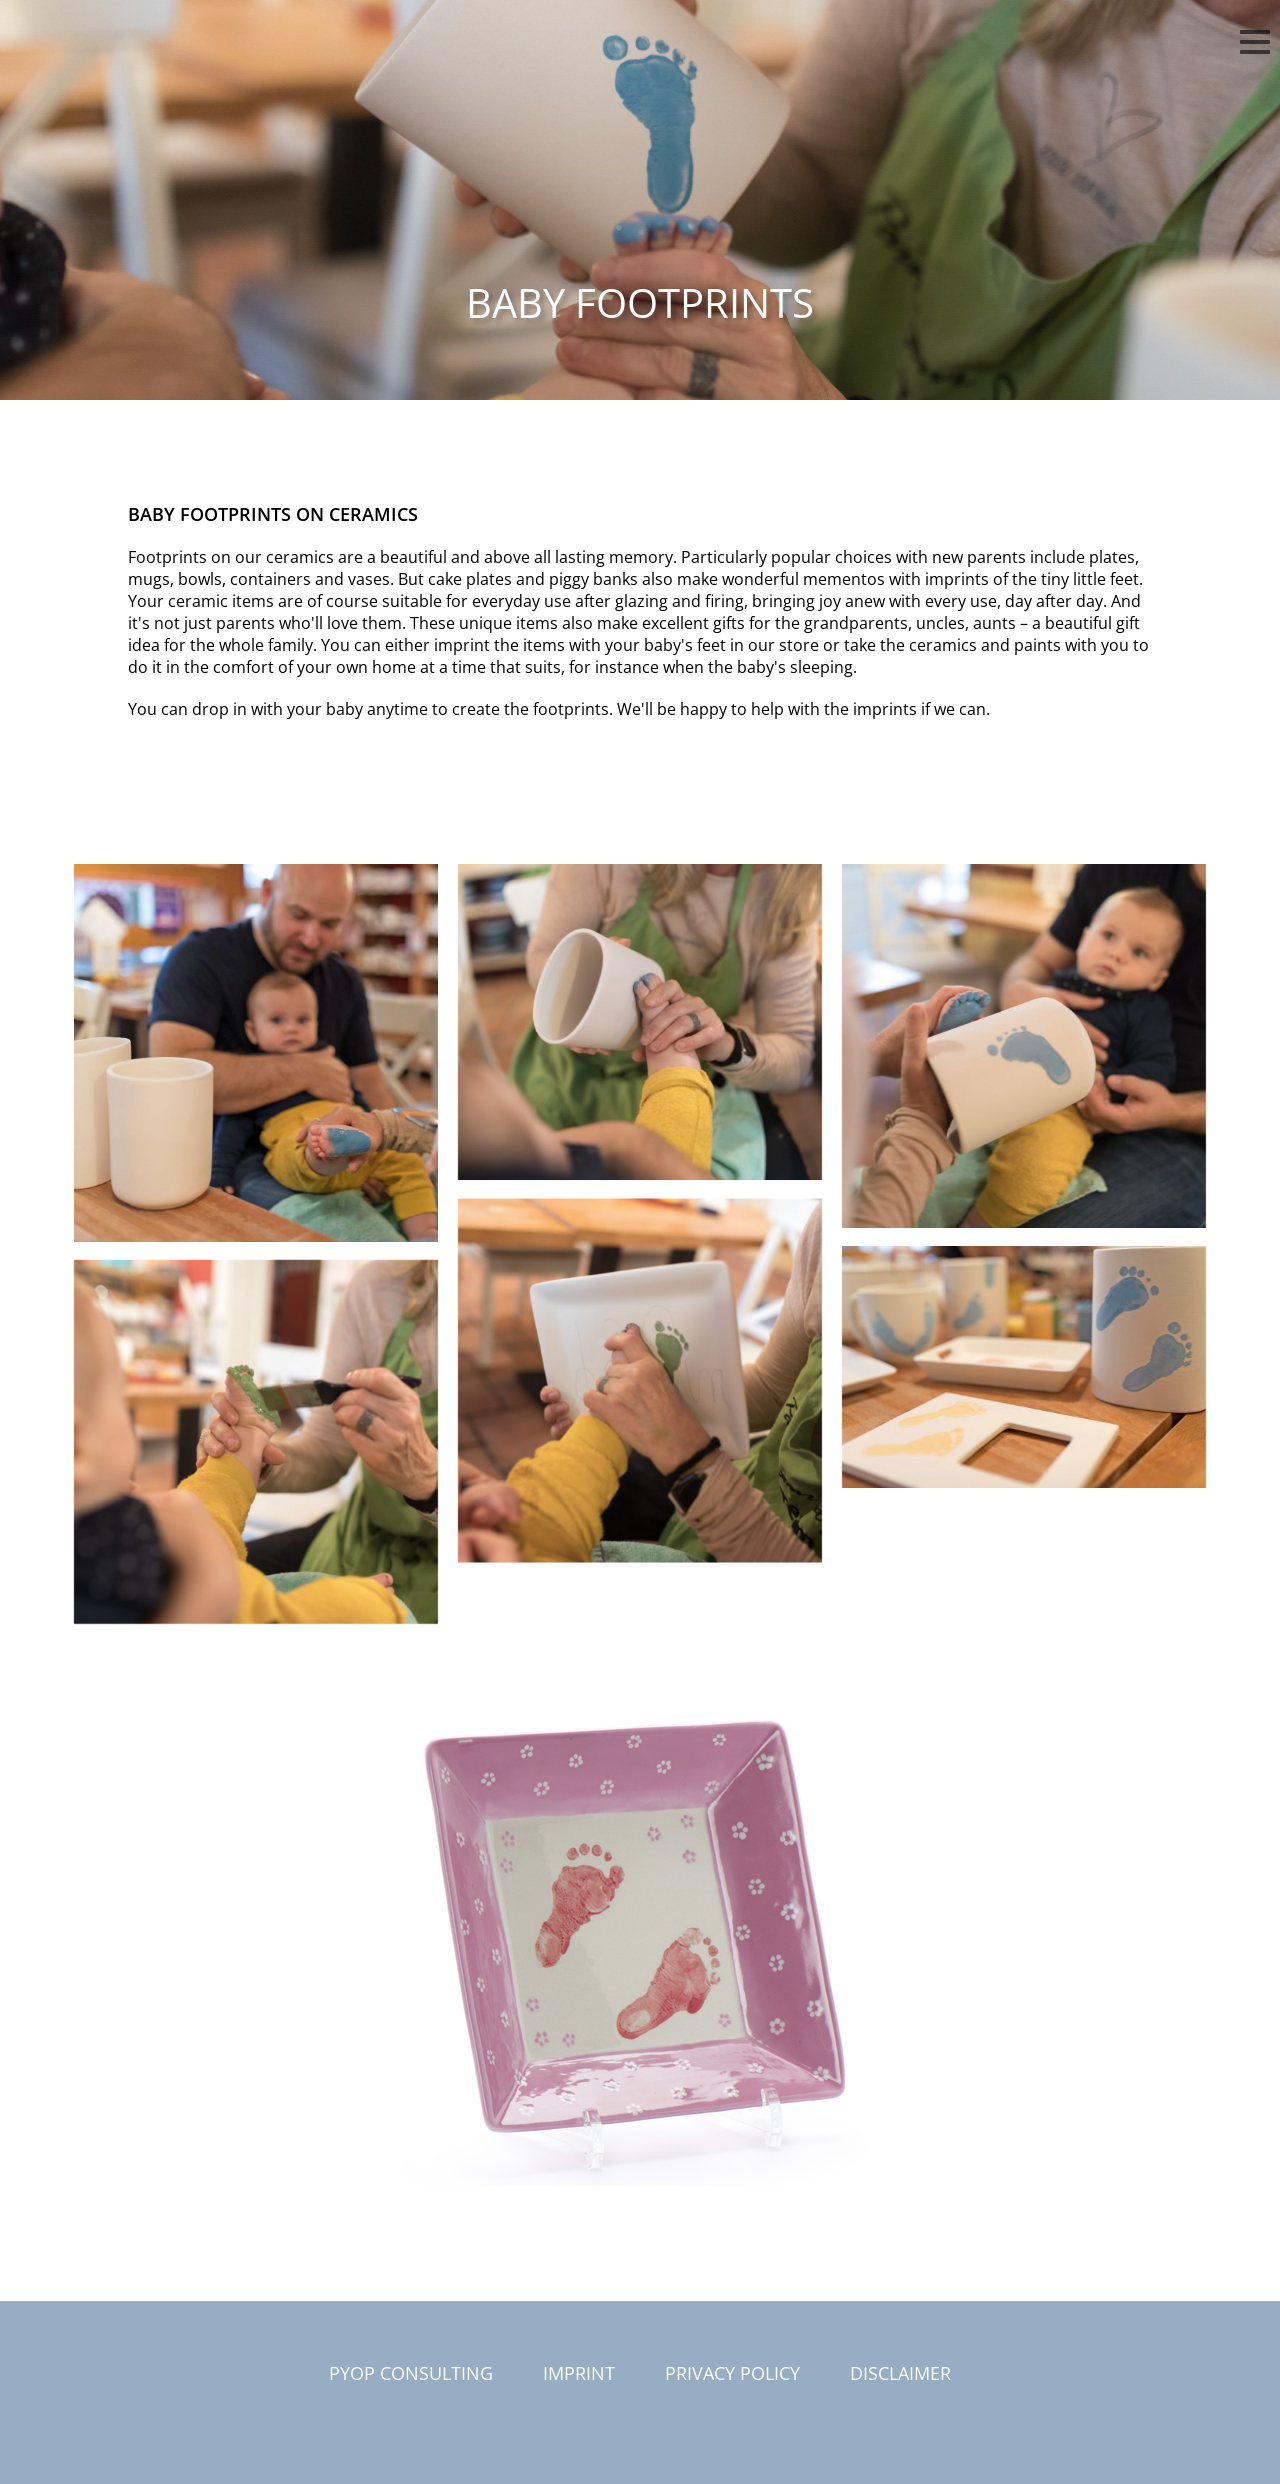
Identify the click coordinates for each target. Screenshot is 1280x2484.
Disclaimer (900, 2373)
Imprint (579, 2373)
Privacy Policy (732, 2373)
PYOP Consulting (411, 2373)
